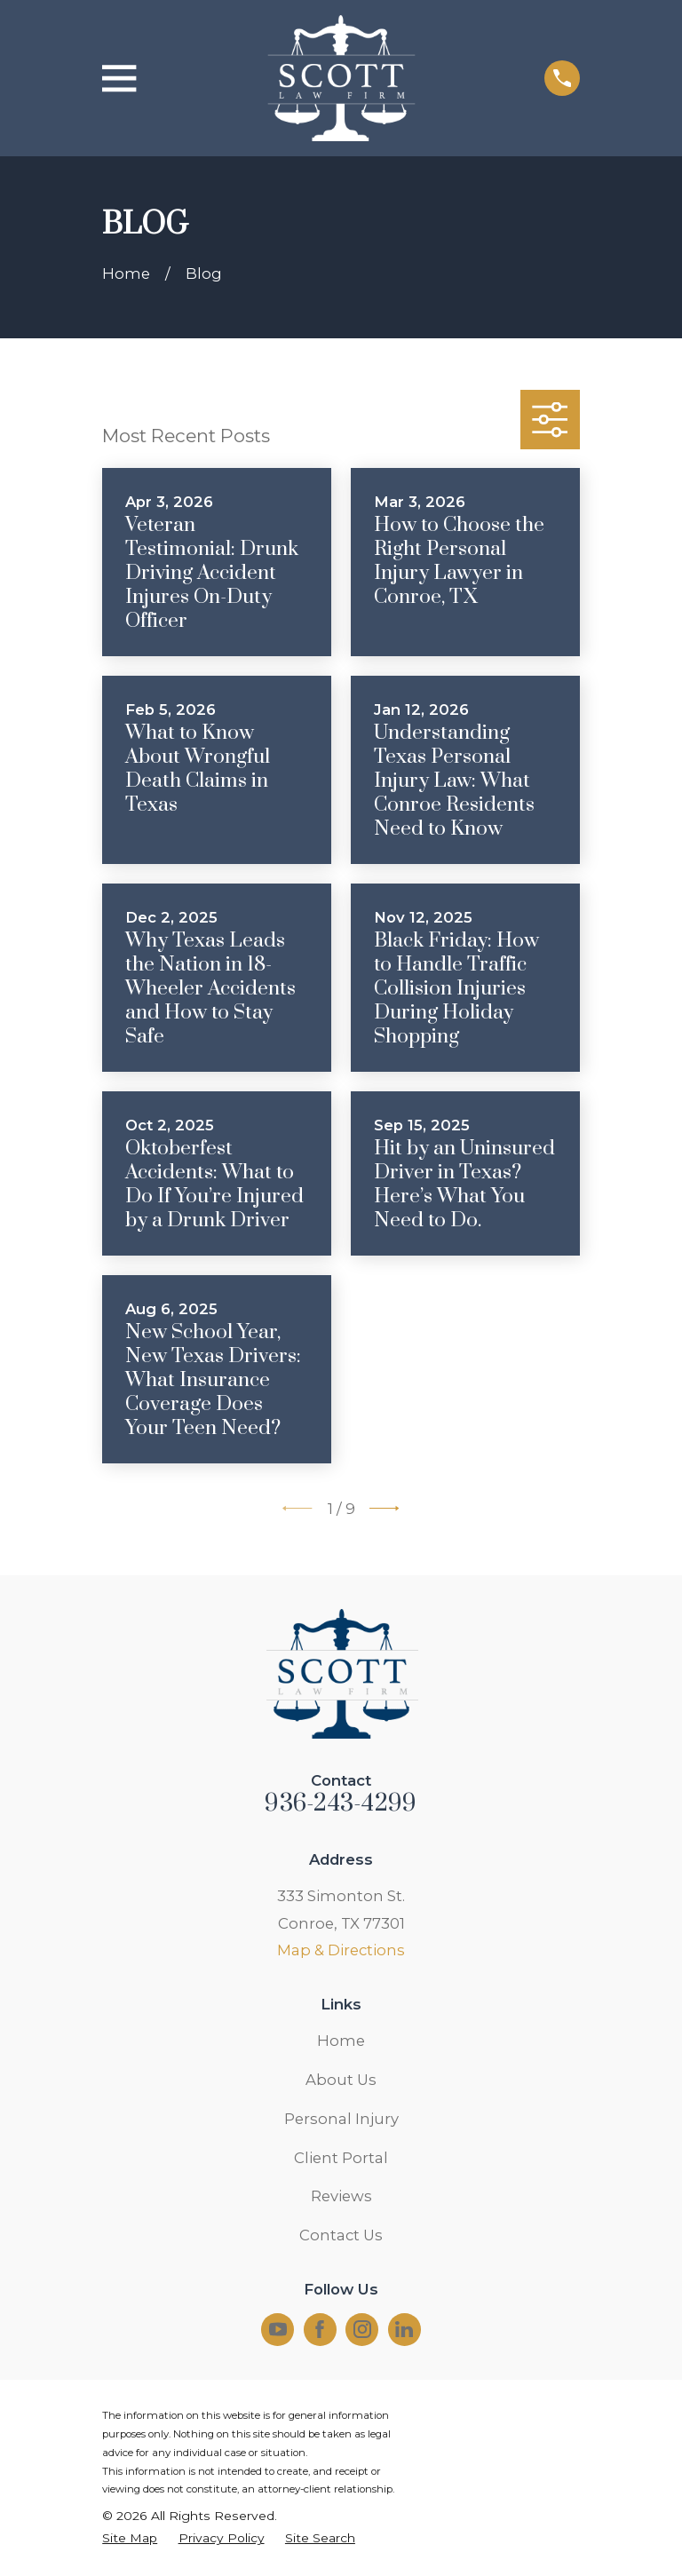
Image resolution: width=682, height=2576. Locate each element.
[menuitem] (129, 2538)
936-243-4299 (340, 1803)
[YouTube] (278, 2329)
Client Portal (341, 2158)
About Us (341, 2080)
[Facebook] (320, 2329)
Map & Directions (341, 1950)
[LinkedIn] (404, 2329)
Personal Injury (341, 2119)
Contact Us (341, 2235)
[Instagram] (362, 2329)
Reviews (341, 2196)
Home (341, 2040)
